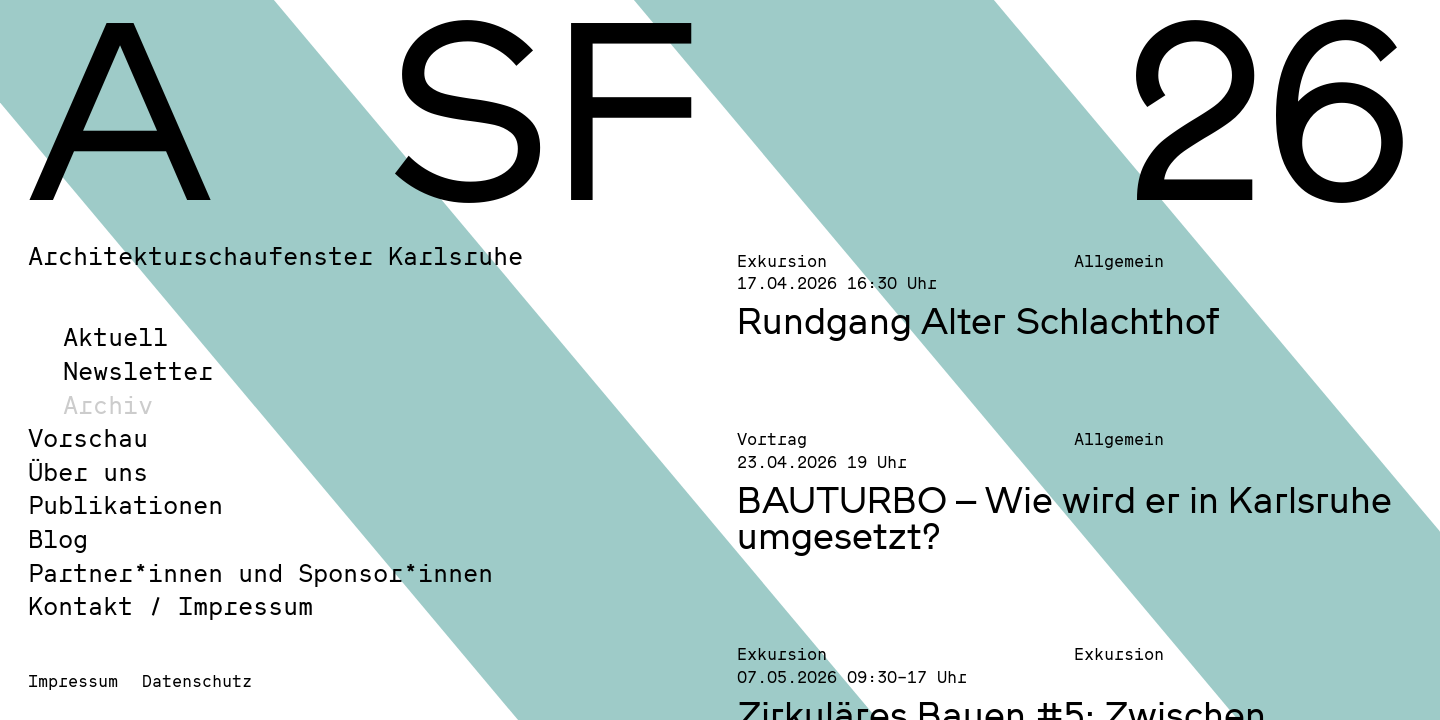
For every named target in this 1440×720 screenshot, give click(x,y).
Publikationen (125, 504)
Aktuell (115, 336)
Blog (58, 538)
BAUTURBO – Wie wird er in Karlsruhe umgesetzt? (1064, 517)
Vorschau (88, 437)
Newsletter (138, 370)
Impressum (73, 680)
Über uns (88, 471)
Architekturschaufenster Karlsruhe (275, 255)
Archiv (108, 404)
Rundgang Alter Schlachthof (978, 320)
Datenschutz (197, 680)
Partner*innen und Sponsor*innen (260, 572)
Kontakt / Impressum (170, 605)
